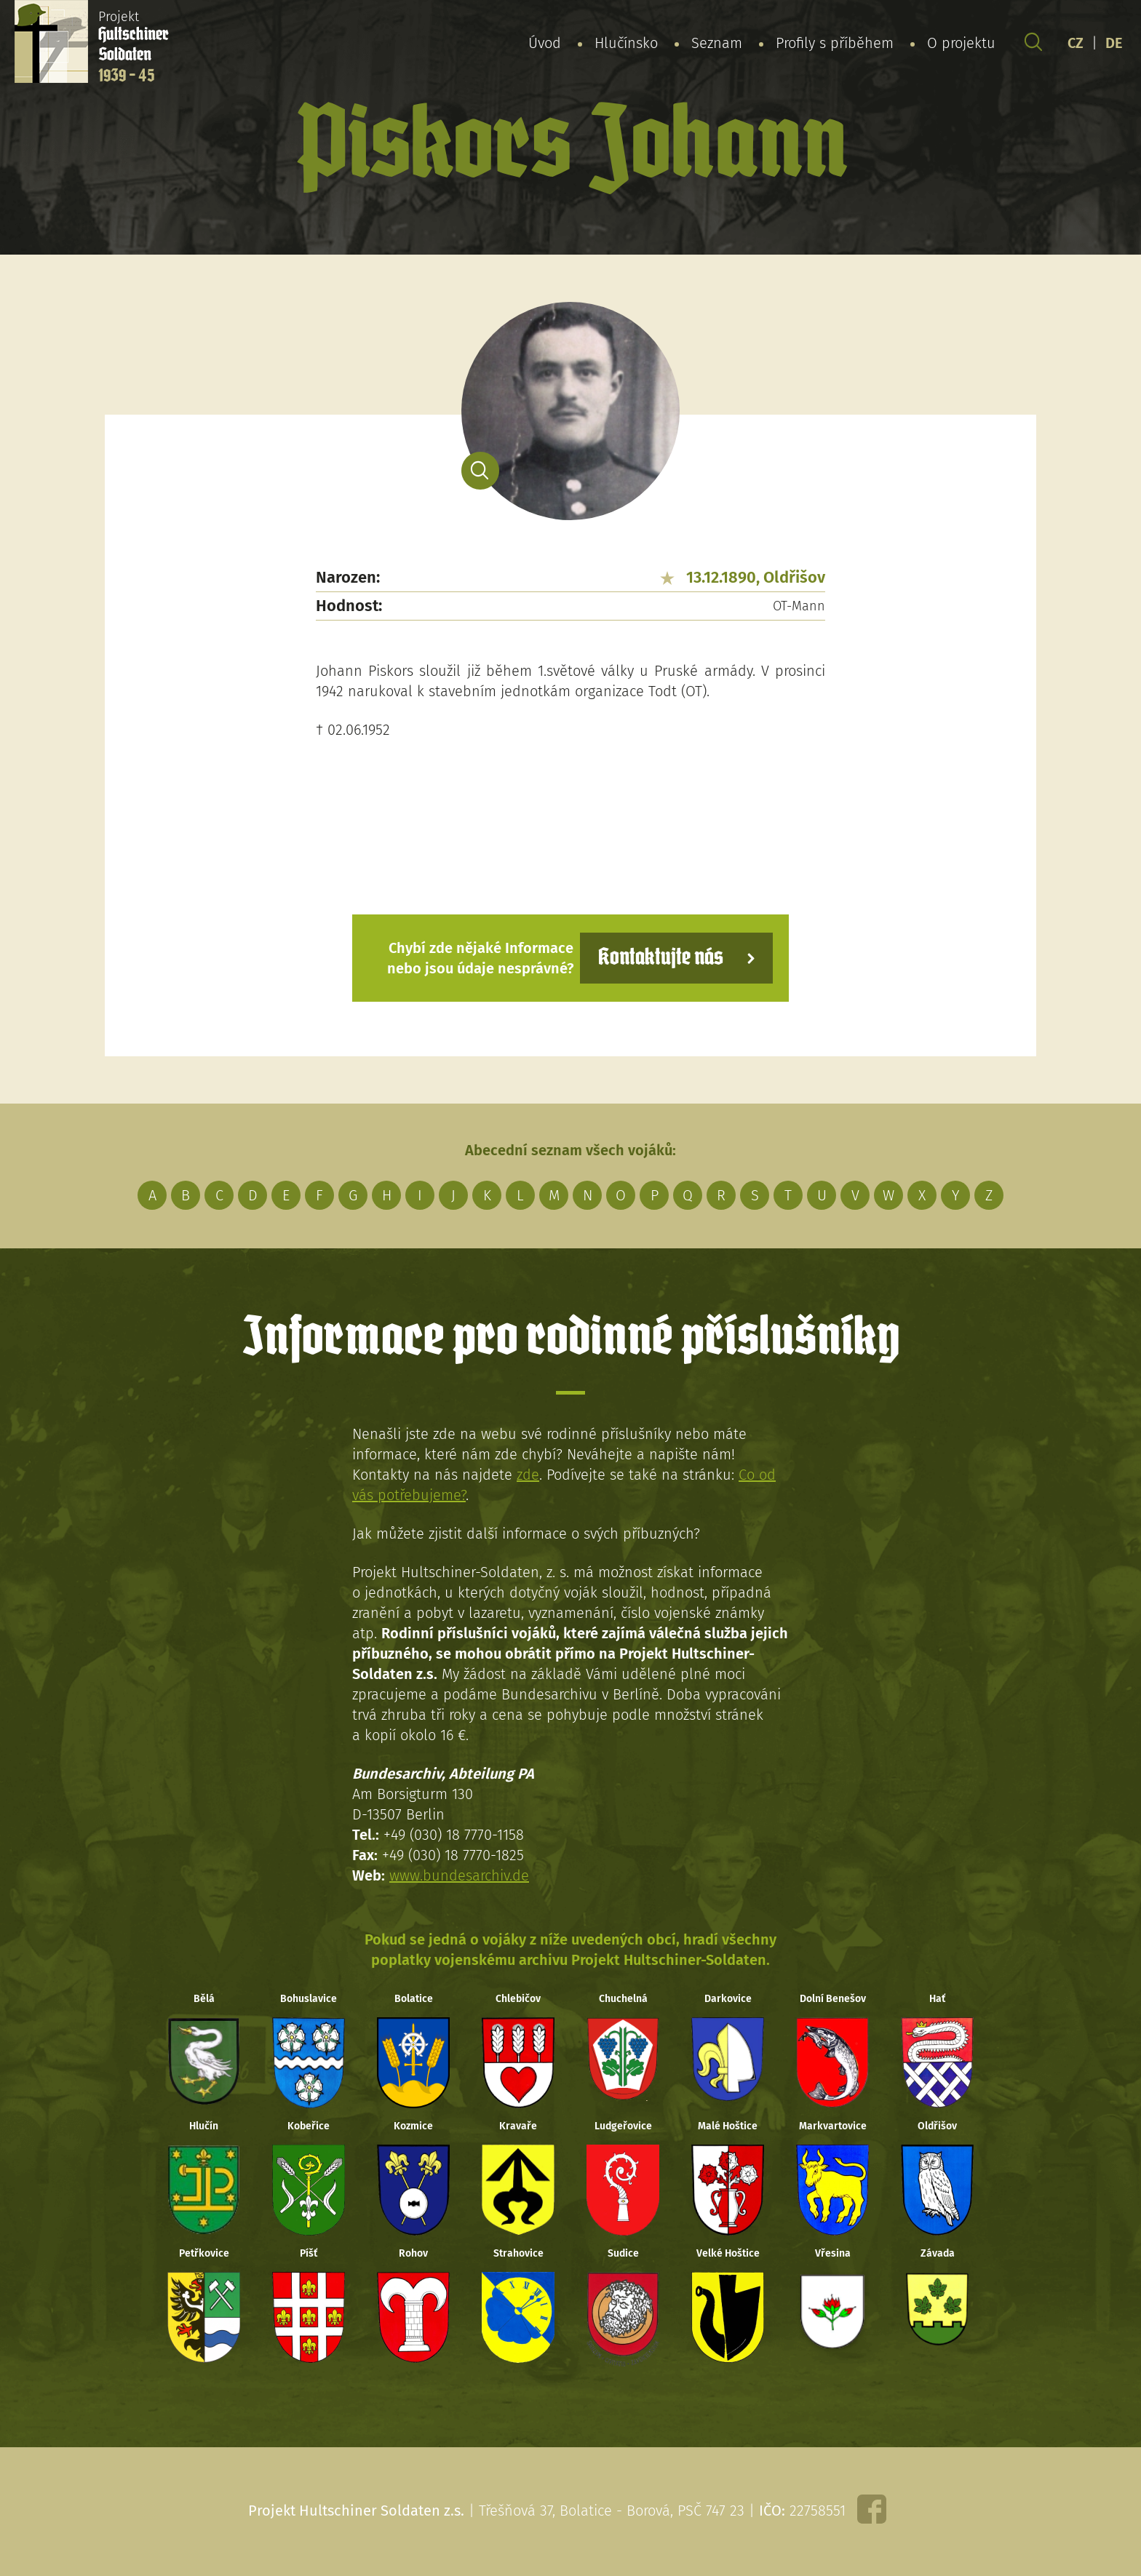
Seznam (716, 43)
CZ (1076, 43)
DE (1114, 43)
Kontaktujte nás (660, 957)
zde (528, 1474)
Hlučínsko (626, 43)
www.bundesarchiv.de (459, 1875)
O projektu (961, 43)
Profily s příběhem (835, 43)
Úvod (544, 43)
